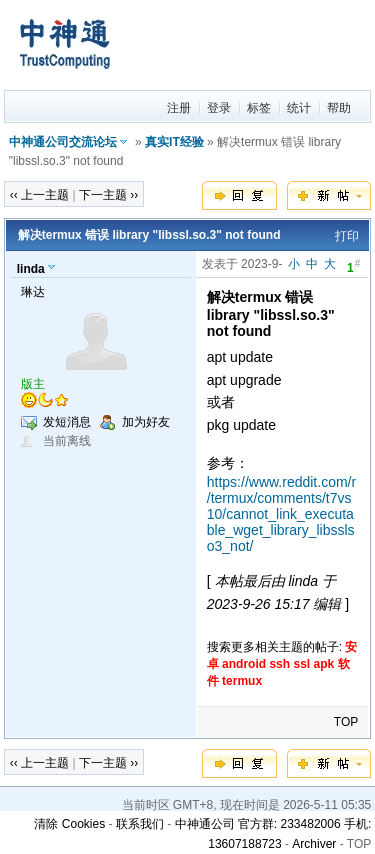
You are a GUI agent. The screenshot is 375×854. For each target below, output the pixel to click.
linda (31, 269)
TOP (346, 722)
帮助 (339, 108)
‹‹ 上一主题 (39, 195)
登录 (219, 108)
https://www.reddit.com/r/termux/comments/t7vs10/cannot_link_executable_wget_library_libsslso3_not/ (281, 514)
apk (324, 664)
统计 (299, 108)
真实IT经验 (174, 142)
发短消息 (67, 422)
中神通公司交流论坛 (63, 142)
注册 (179, 108)
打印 (347, 236)
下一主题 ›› (108, 195)
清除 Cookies (69, 824)
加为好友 (146, 422)
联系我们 (140, 824)
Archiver (314, 844)
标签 (259, 108)
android (244, 664)
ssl (301, 664)
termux (242, 681)
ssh (279, 664)
